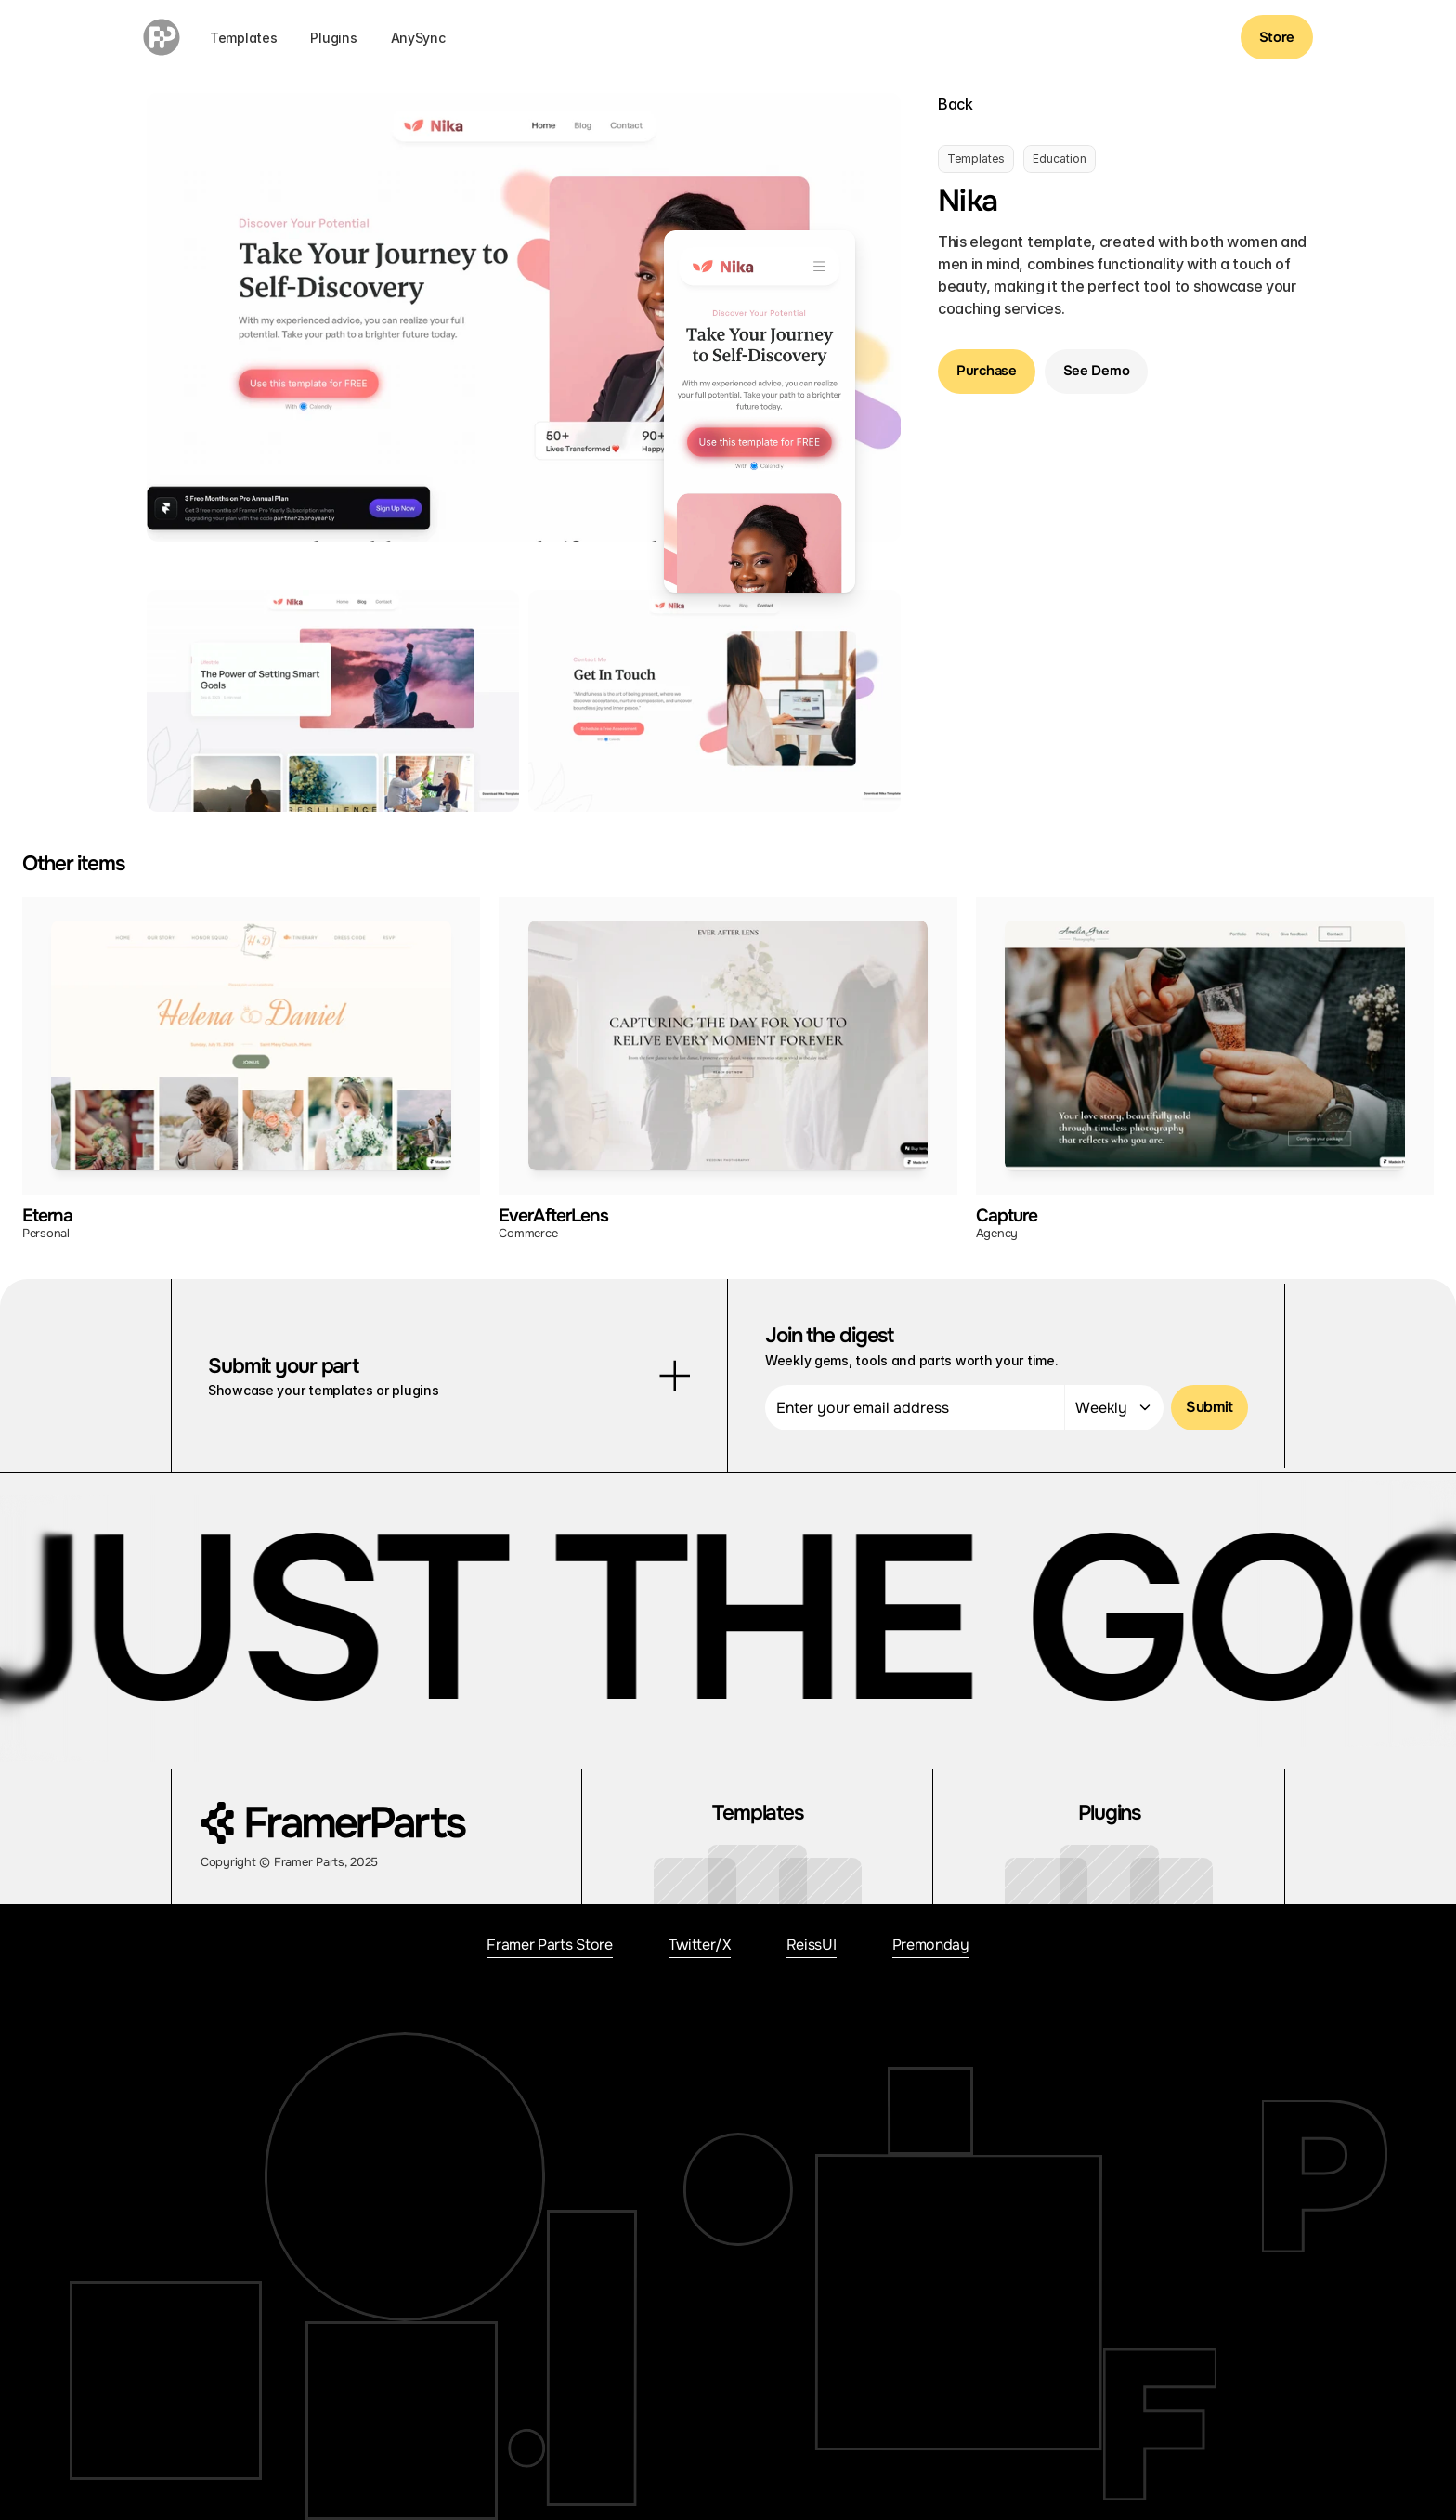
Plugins (333, 38)
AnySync (418, 38)
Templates (243, 38)
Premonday (930, 1944)
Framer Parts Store (549, 1944)
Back (955, 104)
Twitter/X (700, 1944)
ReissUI (811, 1944)
